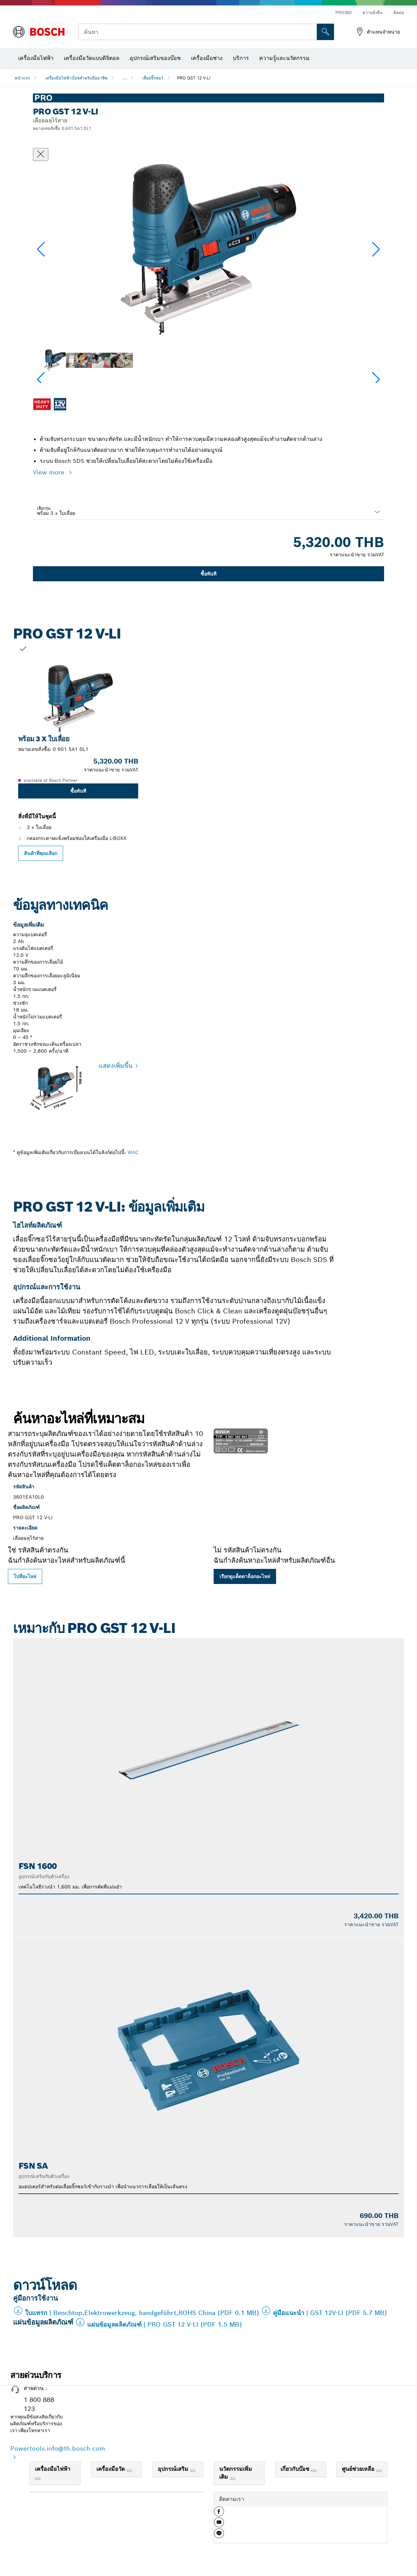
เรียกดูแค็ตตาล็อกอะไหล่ (244, 1576)
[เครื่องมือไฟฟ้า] (37, 2479)
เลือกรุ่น (43, 508)
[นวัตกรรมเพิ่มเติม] (232, 2479)
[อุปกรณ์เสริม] (192, 2471)
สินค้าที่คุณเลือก (40, 853)
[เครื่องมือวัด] (129, 2471)
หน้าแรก (22, 77)
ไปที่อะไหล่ (25, 1576)
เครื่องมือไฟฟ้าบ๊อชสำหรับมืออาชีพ (76, 77)
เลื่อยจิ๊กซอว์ (152, 77)
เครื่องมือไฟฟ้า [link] (52, 2469)
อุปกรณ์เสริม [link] (174, 2469)
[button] (376, 249)
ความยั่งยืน (372, 12)
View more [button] (49, 472)
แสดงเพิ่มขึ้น (115, 1065)
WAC (133, 1152)
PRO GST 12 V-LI (194, 77)
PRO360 (343, 12)
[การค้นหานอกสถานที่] (325, 32)
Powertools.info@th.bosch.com (57, 2448)
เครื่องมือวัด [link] (111, 2469)
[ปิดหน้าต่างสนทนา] (40, 154)
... (125, 77)
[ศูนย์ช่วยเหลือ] (379, 2471)
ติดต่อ (398, 12)
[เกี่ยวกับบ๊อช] (314, 2471)
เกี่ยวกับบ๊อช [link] (296, 2469)
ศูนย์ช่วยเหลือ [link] (359, 2469)
